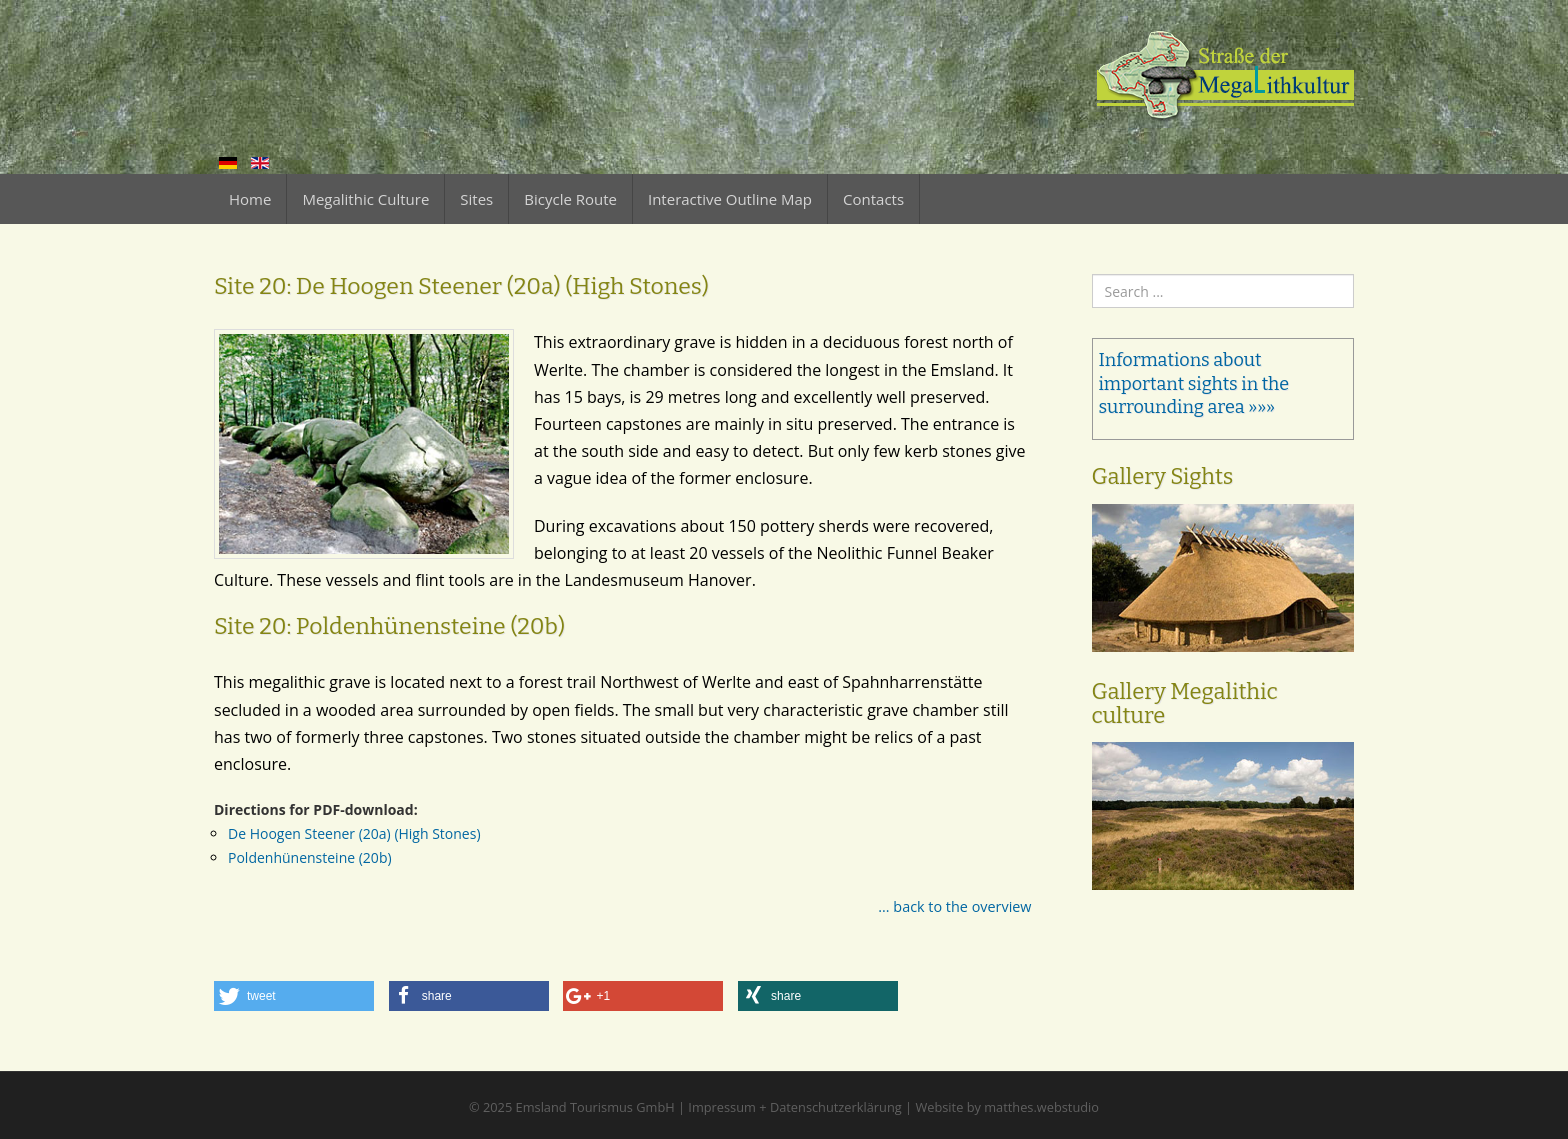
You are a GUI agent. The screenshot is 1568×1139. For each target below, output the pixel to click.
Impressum (722, 1107)
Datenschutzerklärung (836, 1107)
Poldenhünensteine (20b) (310, 857)
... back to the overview (954, 906)
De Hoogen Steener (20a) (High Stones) (354, 833)
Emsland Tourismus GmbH (595, 1107)
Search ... (1092, 274)
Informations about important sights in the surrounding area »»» (1194, 383)
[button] (294, 996)
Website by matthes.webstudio (1007, 1107)
